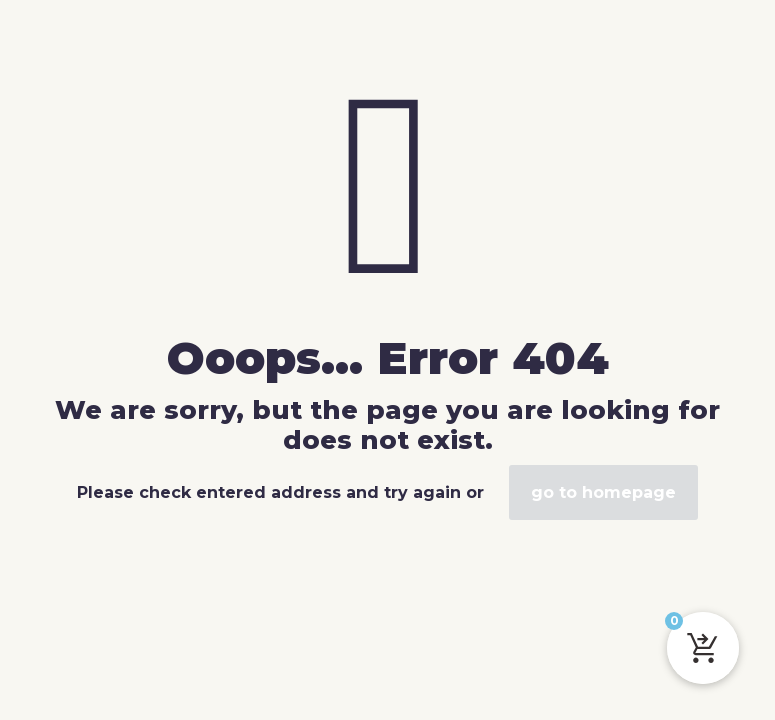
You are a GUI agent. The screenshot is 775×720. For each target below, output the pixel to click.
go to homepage (603, 492)
